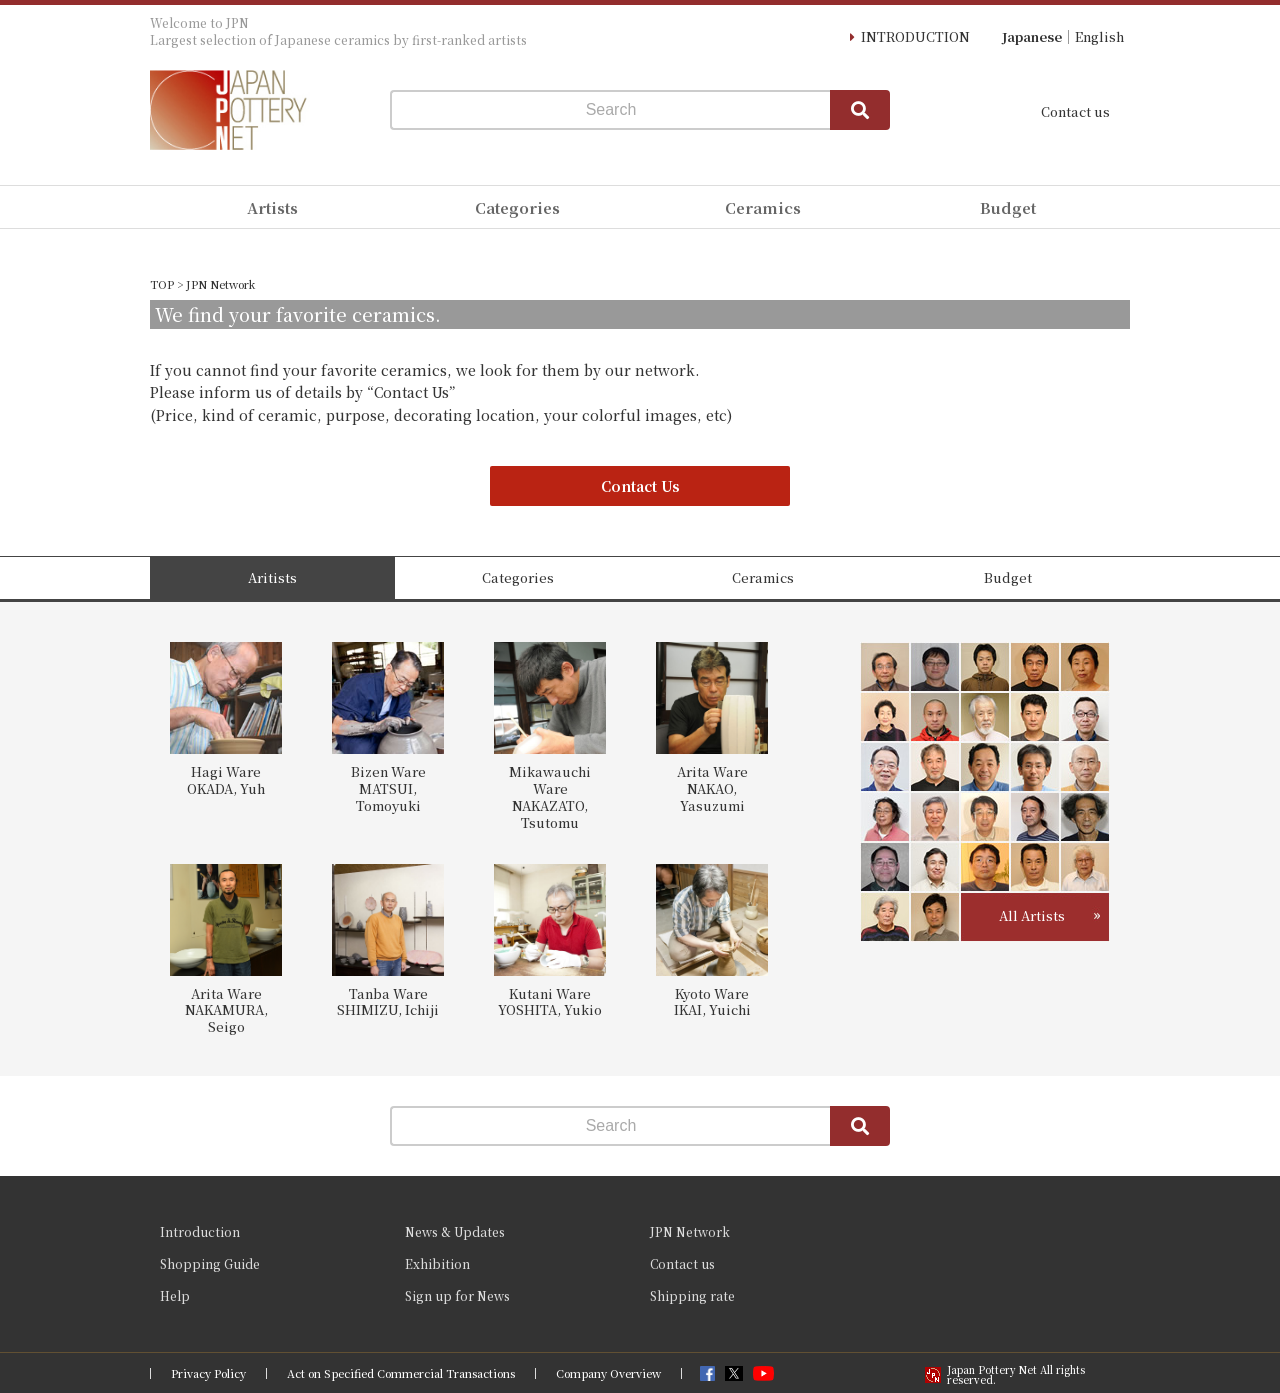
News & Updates (455, 1231)
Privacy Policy (208, 1373)
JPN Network (690, 1231)
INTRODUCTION (915, 36)
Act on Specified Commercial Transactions (401, 1373)
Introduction (200, 1231)
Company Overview (608, 1373)
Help (175, 1295)
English (1099, 36)
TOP (162, 284)
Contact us (1075, 111)
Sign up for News (457, 1295)
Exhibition (437, 1263)
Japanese (1032, 36)
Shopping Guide (210, 1263)
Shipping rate (692, 1295)
